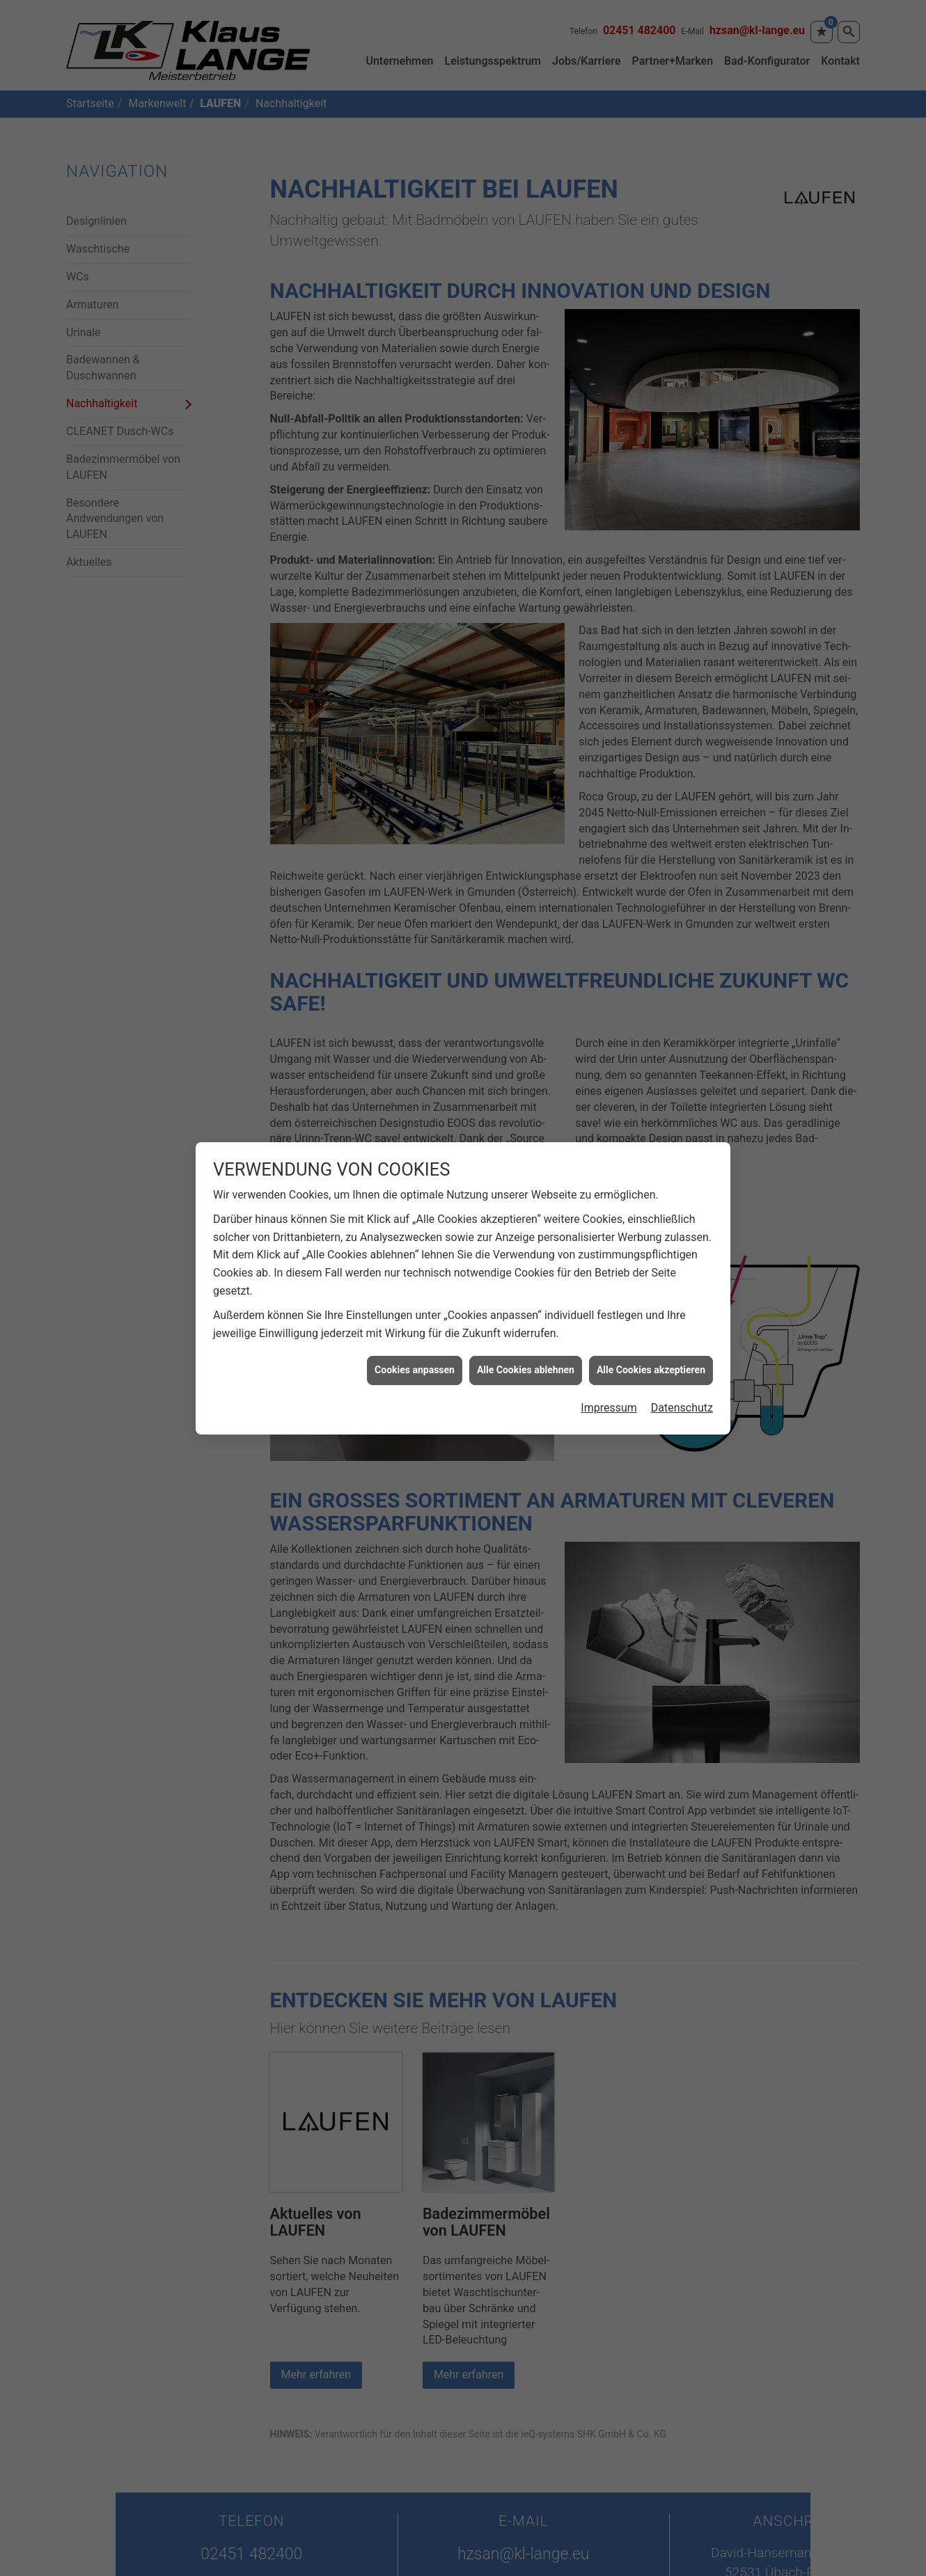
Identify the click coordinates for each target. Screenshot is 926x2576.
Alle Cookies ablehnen (525, 1292)
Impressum (609, 1329)
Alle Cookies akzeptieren (651, 1292)
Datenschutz (682, 1329)
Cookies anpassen (415, 1292)
